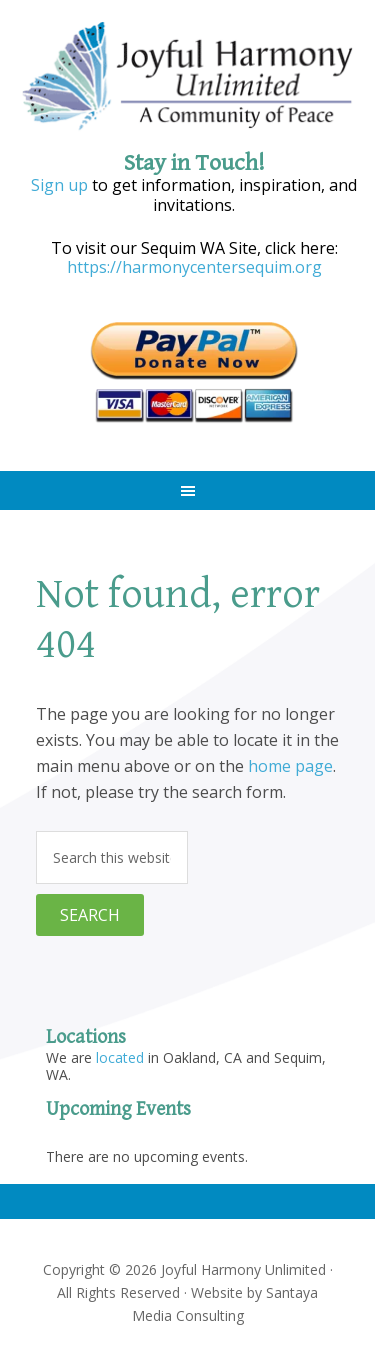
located (120, 1057)
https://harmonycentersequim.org (194, 267)
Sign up (59, 185)
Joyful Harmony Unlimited (188, 77)
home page (290, 766)
